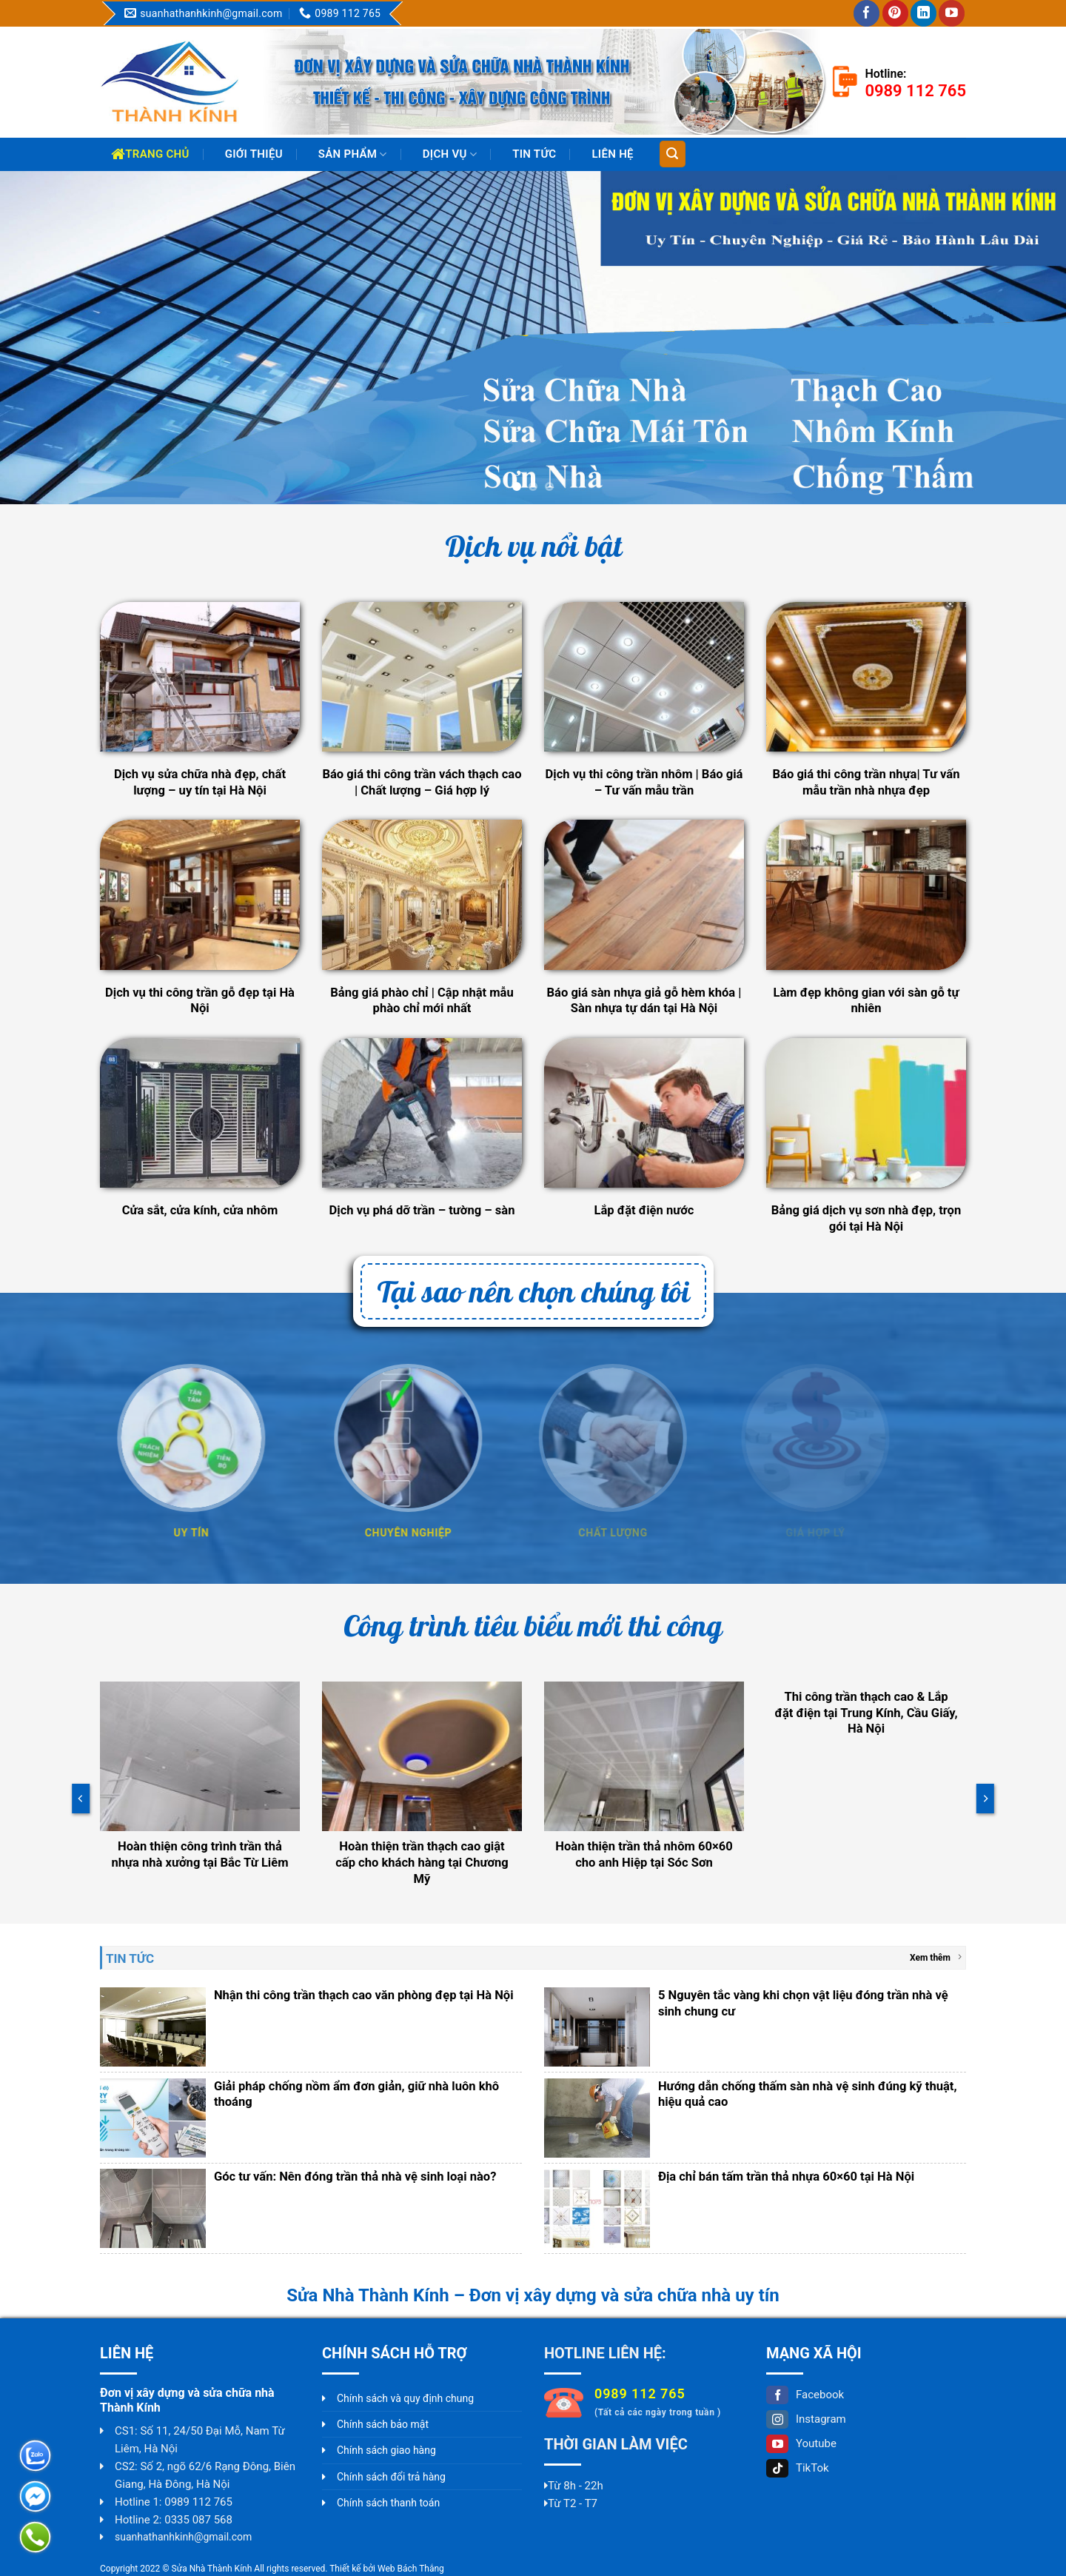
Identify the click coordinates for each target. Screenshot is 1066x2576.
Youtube (801, 2443)
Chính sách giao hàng (386, 2450)
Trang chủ (150, 154)
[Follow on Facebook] (866, 13)
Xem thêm (936, 1957)
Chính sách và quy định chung (405, 2398)
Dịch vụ (450, 154)
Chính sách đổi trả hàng (391, 2477)
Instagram (806, 2419)
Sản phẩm (352, 154)
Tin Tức (534, 154)
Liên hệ (612, 154)
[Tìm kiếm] (672, 154)
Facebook (805, 2394)
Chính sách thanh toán (388, 2503)
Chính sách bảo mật (383, 2424)
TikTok (797, 2468)
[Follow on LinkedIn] (923, 13)
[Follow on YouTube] (952, 13)
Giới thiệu (254, 154)
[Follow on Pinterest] (895, 13)
